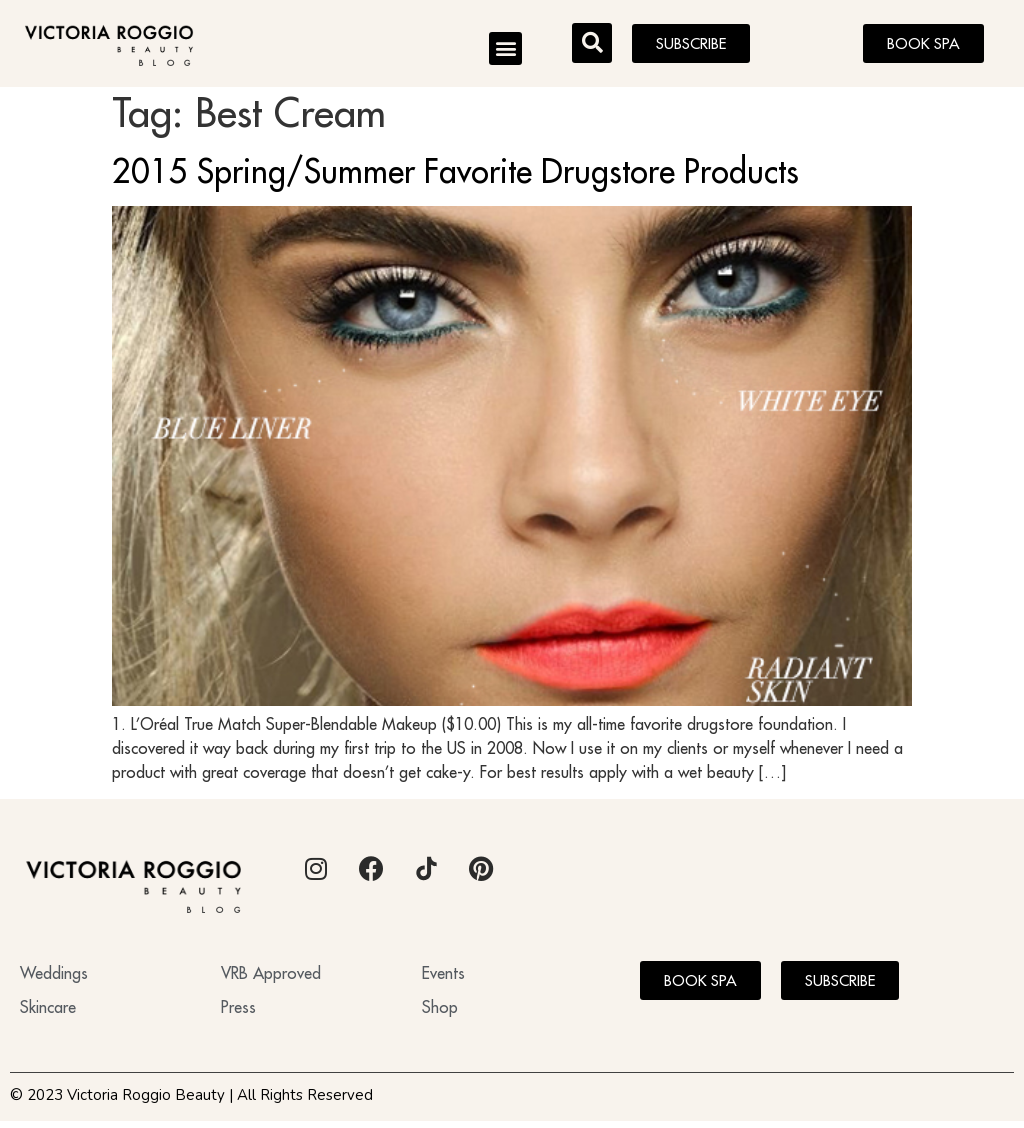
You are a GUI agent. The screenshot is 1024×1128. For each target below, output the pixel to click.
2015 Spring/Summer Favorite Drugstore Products (455, 178)
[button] (505, 48)
